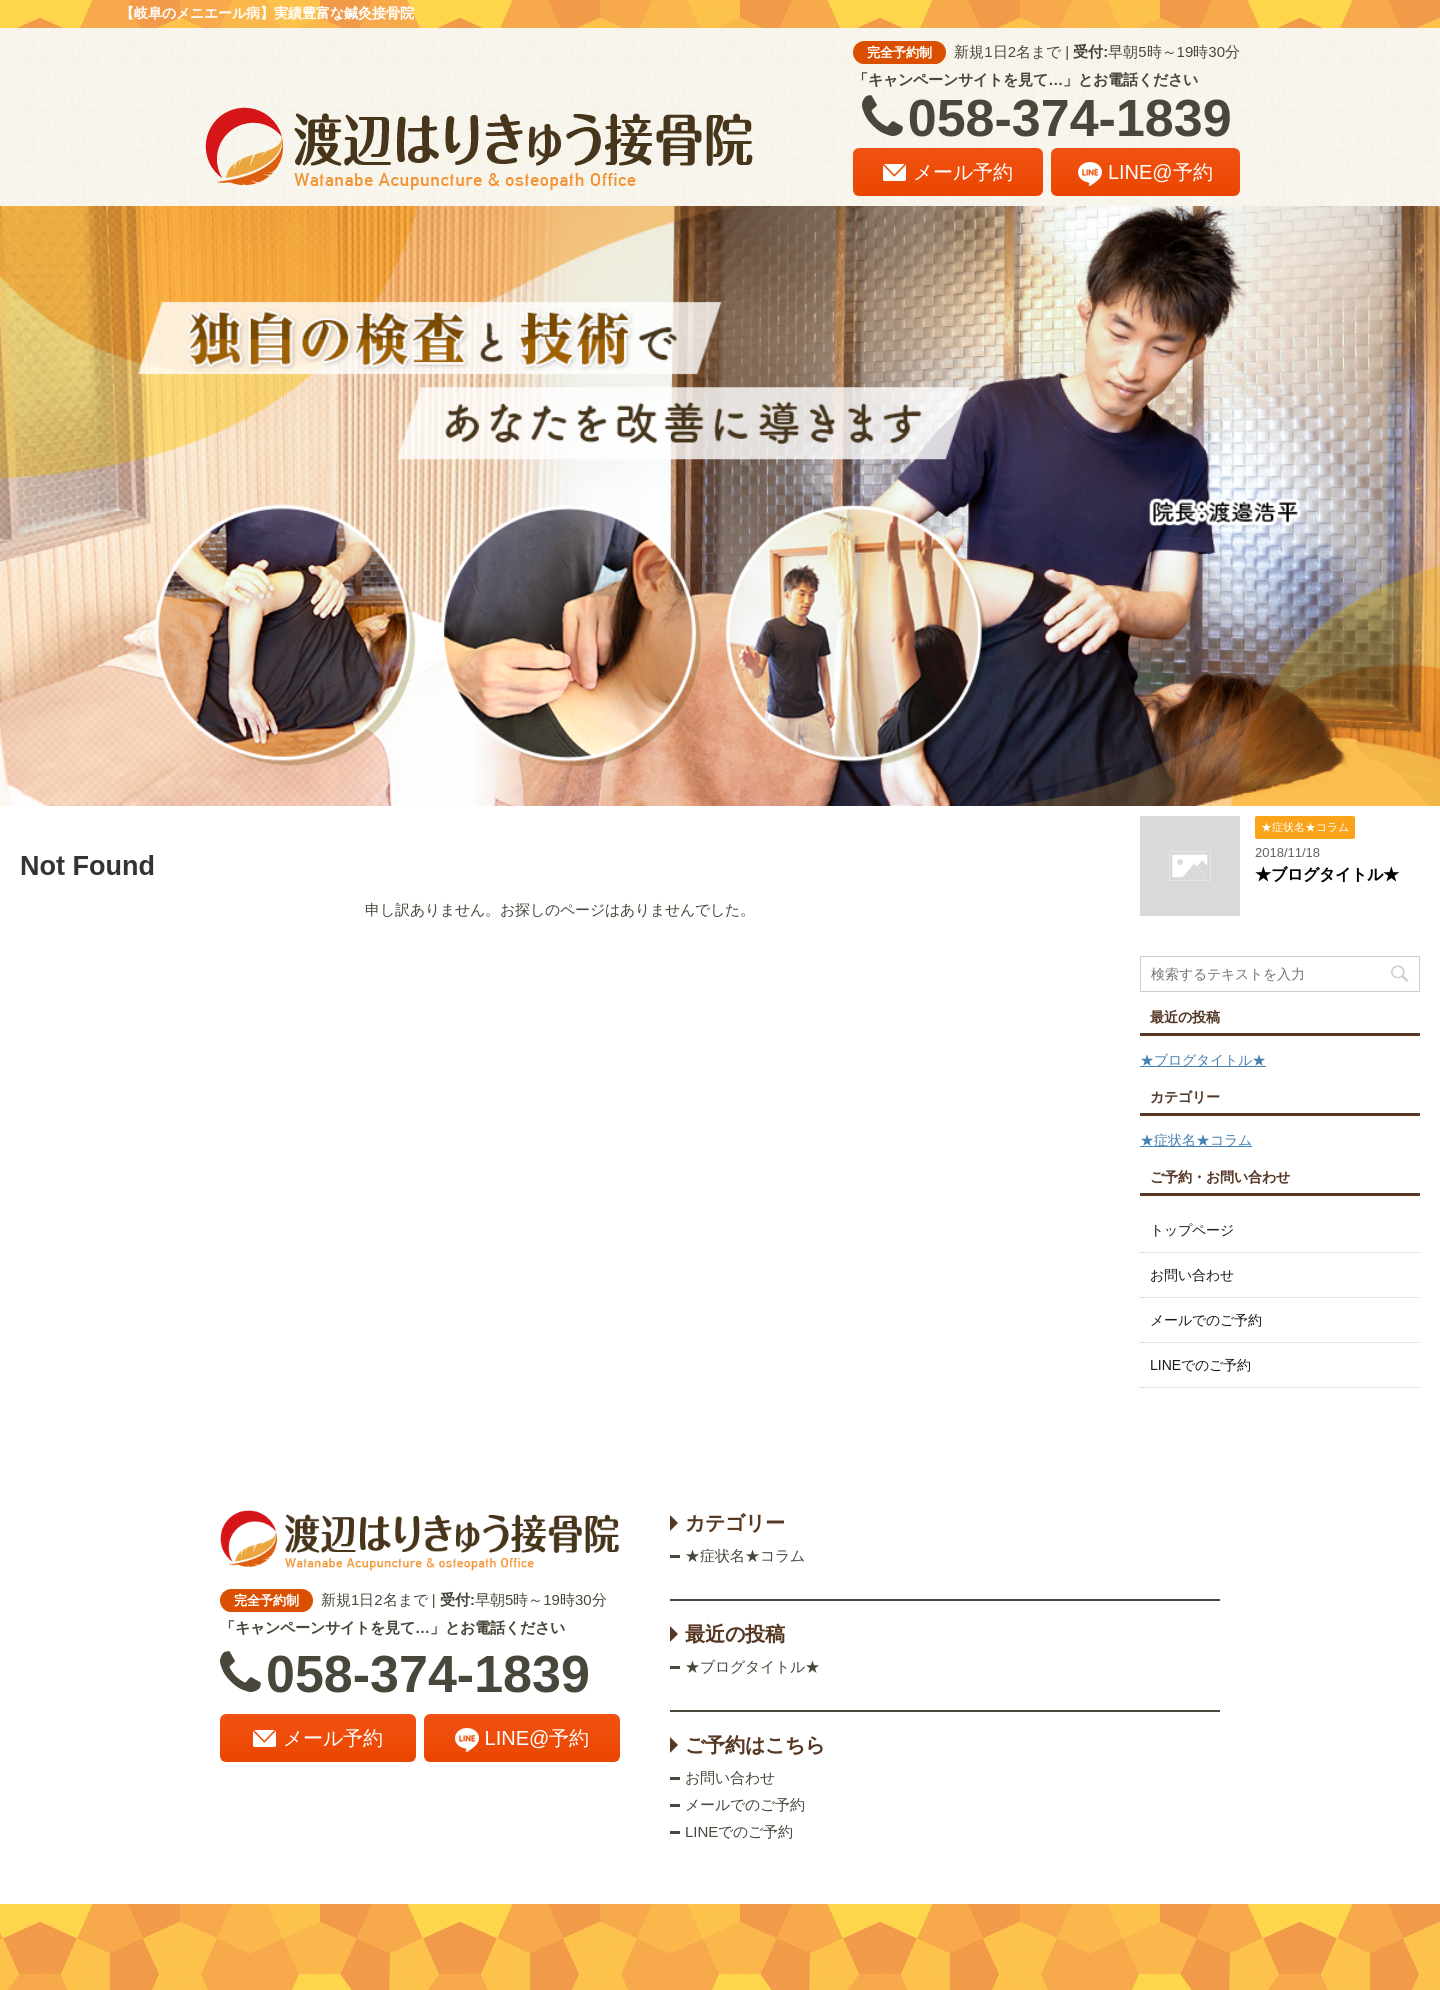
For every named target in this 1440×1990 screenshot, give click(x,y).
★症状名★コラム (1196, 1140)
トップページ (1192, 1230)
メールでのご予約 (1206, 1320)
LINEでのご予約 (1200, 1365)
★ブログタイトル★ (1327, 874)
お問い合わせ (1192, 1275)
